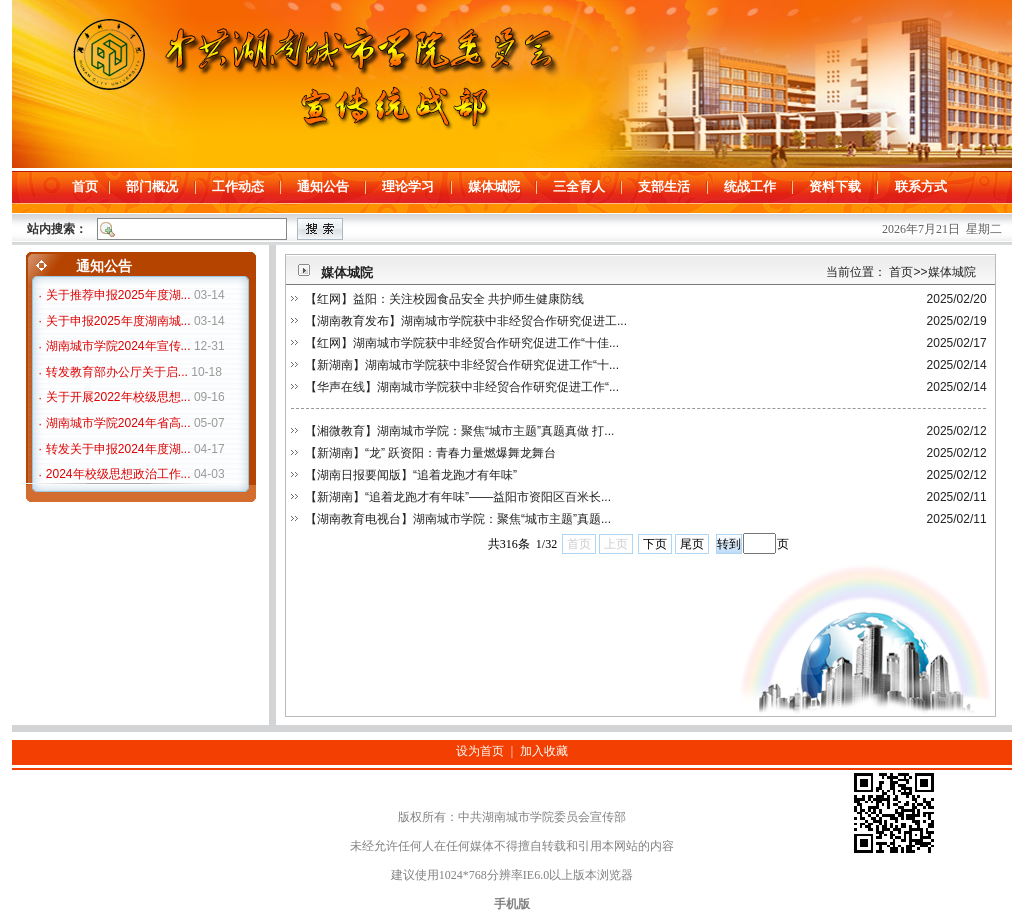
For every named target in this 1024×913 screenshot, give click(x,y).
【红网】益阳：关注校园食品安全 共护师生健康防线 (444, 299)
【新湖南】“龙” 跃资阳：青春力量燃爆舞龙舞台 (430, 453)
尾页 (692, 544)
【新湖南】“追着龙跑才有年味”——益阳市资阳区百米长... (458, 497)
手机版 (512, 904)
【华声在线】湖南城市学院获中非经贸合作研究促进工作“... (462, 387)
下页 (655, 544)
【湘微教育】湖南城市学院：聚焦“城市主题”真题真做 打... (459, 431)
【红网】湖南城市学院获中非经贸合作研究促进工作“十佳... (462, 343)
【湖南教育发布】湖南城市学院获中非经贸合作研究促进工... (466, 321)
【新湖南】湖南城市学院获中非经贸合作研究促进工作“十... (462, 365)
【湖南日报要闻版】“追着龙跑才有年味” (411, 475)
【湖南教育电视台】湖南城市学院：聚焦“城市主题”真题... (458, 519)
